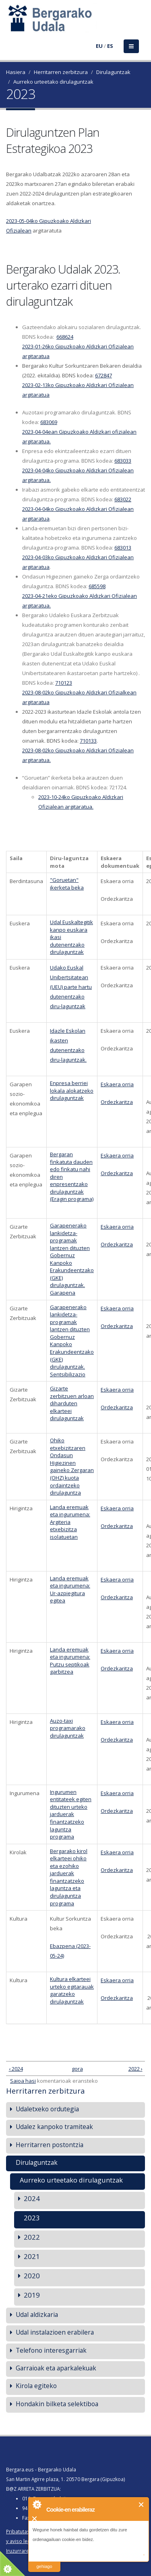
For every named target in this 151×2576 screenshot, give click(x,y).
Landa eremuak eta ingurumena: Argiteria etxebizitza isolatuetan (70, 1521)
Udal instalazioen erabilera (55, 2332)
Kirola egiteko (36, 2385)
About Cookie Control (37, 2504)
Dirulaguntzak (113, 72)
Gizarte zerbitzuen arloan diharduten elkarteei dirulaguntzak (72, 1403)
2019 (32, 2295)
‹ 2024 (16, 2068)
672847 (103, 375)
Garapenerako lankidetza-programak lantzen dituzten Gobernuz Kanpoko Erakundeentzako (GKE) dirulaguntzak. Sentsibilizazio (72, 1340)
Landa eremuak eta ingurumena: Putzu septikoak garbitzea (70, 1661)
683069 (48, 422)
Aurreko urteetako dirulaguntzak (53, 81)
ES (110, 45)
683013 (122, 547)
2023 (32, 2217)
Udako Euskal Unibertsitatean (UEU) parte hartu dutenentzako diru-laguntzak (71, 987)
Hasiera (15, 72)
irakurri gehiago (44, 2561)
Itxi (141, 2504)
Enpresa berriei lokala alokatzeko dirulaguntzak (71, 1090)
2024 (32, 2198)
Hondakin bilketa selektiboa (57, 2403)
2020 (32, 2275)
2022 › (135, 2068)
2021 (32, 2256)
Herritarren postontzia (49, 2144)
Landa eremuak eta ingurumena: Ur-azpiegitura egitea (70, 1589)
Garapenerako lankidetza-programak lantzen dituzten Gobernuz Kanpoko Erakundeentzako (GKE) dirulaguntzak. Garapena (72, 1259)
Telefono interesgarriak (51, 2350)
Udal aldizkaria (37, 2314)
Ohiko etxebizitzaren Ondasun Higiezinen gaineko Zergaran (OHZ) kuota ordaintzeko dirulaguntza (72, 1466)
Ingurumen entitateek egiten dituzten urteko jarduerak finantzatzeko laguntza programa (70, 1814)
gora (74, 2068)
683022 (122, 499)
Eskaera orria (117, 1084)
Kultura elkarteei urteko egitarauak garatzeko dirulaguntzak (72, 1990)
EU (99, 45)
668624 (64, 336)
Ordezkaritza (117, 1102)
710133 (88, 740)
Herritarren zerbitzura (61, 72)
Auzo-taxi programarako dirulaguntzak (67, 1728)
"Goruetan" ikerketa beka (67, 883)
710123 (63, 682)
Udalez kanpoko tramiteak (54, 2126)
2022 (32, 2237)
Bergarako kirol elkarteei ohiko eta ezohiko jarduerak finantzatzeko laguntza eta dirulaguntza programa (68, 1877)
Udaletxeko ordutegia (47, 2108)
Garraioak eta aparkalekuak (56, 2368)
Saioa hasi (23, 2080)
